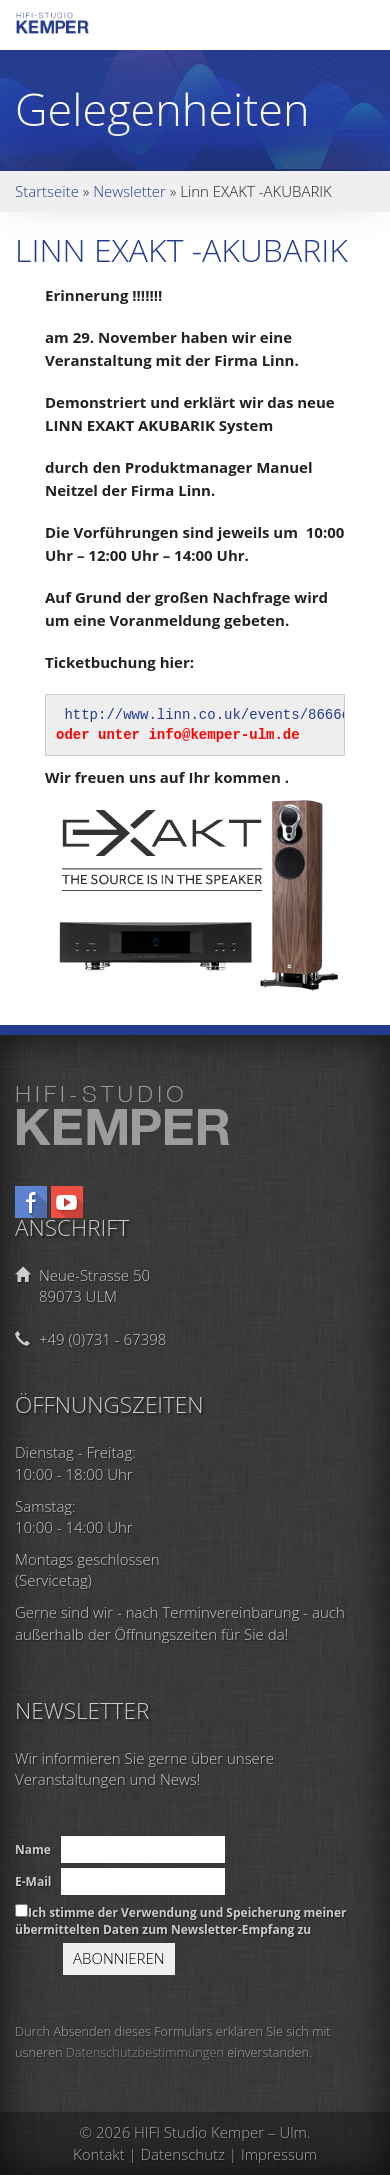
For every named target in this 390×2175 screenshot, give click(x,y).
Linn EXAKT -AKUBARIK (181, 249)
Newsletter (129, 191)
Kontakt (99, 2154)
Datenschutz (183, 2154)
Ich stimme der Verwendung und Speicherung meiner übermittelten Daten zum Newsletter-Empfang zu (181, 1921)
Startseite (47, 191)
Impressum (279, 2154)
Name (33, 1849)
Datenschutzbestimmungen (145, 2052)
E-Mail (33, 1881)
